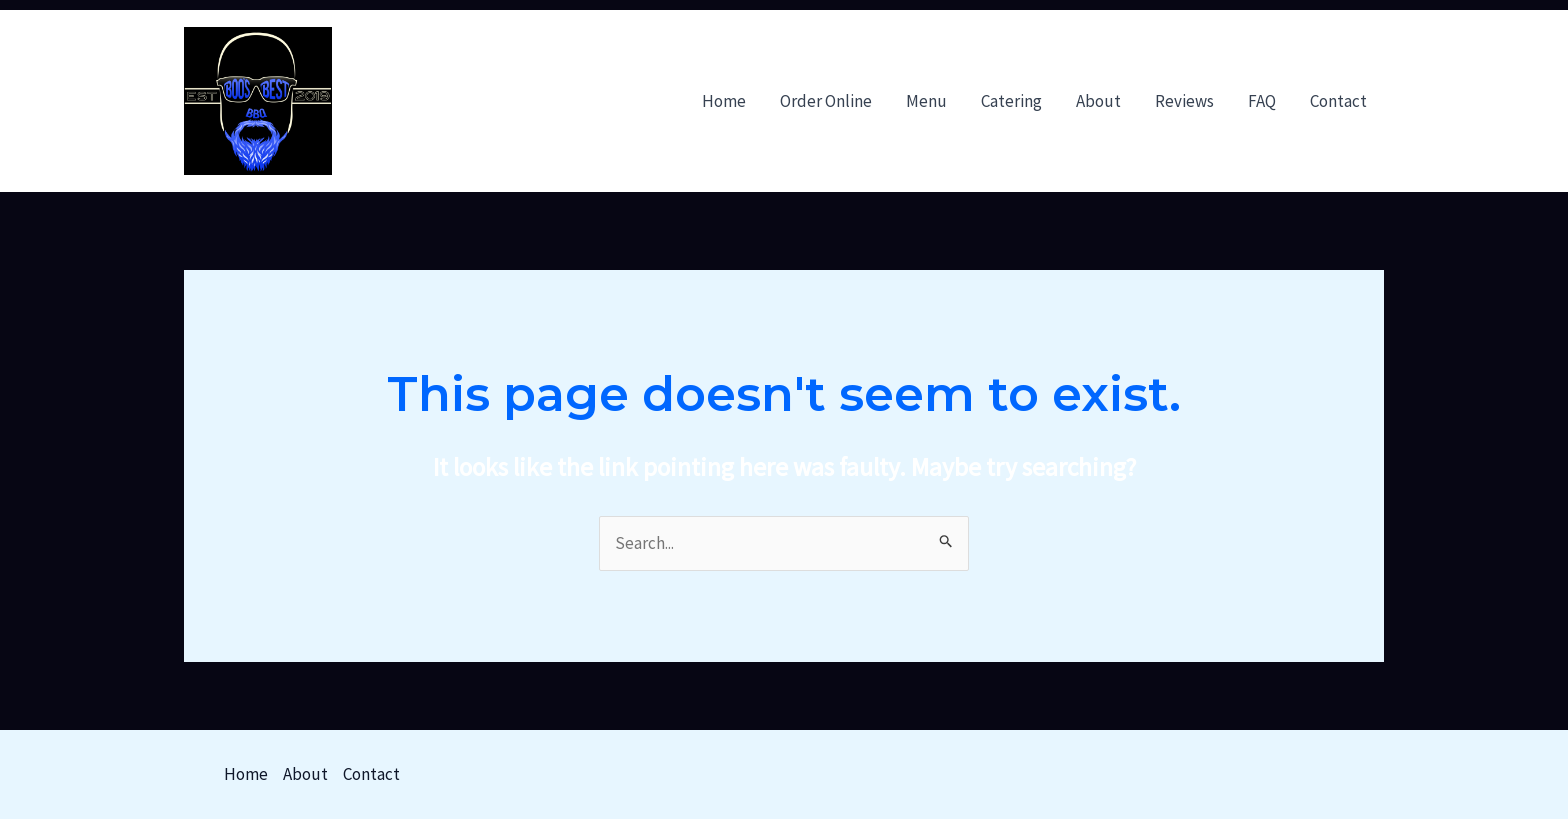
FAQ (1262, 101)
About (1098, 101)
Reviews (1184, 101)
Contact (1338, 101)
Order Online (826, 101)
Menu (926, 101)
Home (724, 101)
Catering (1011, 101)
